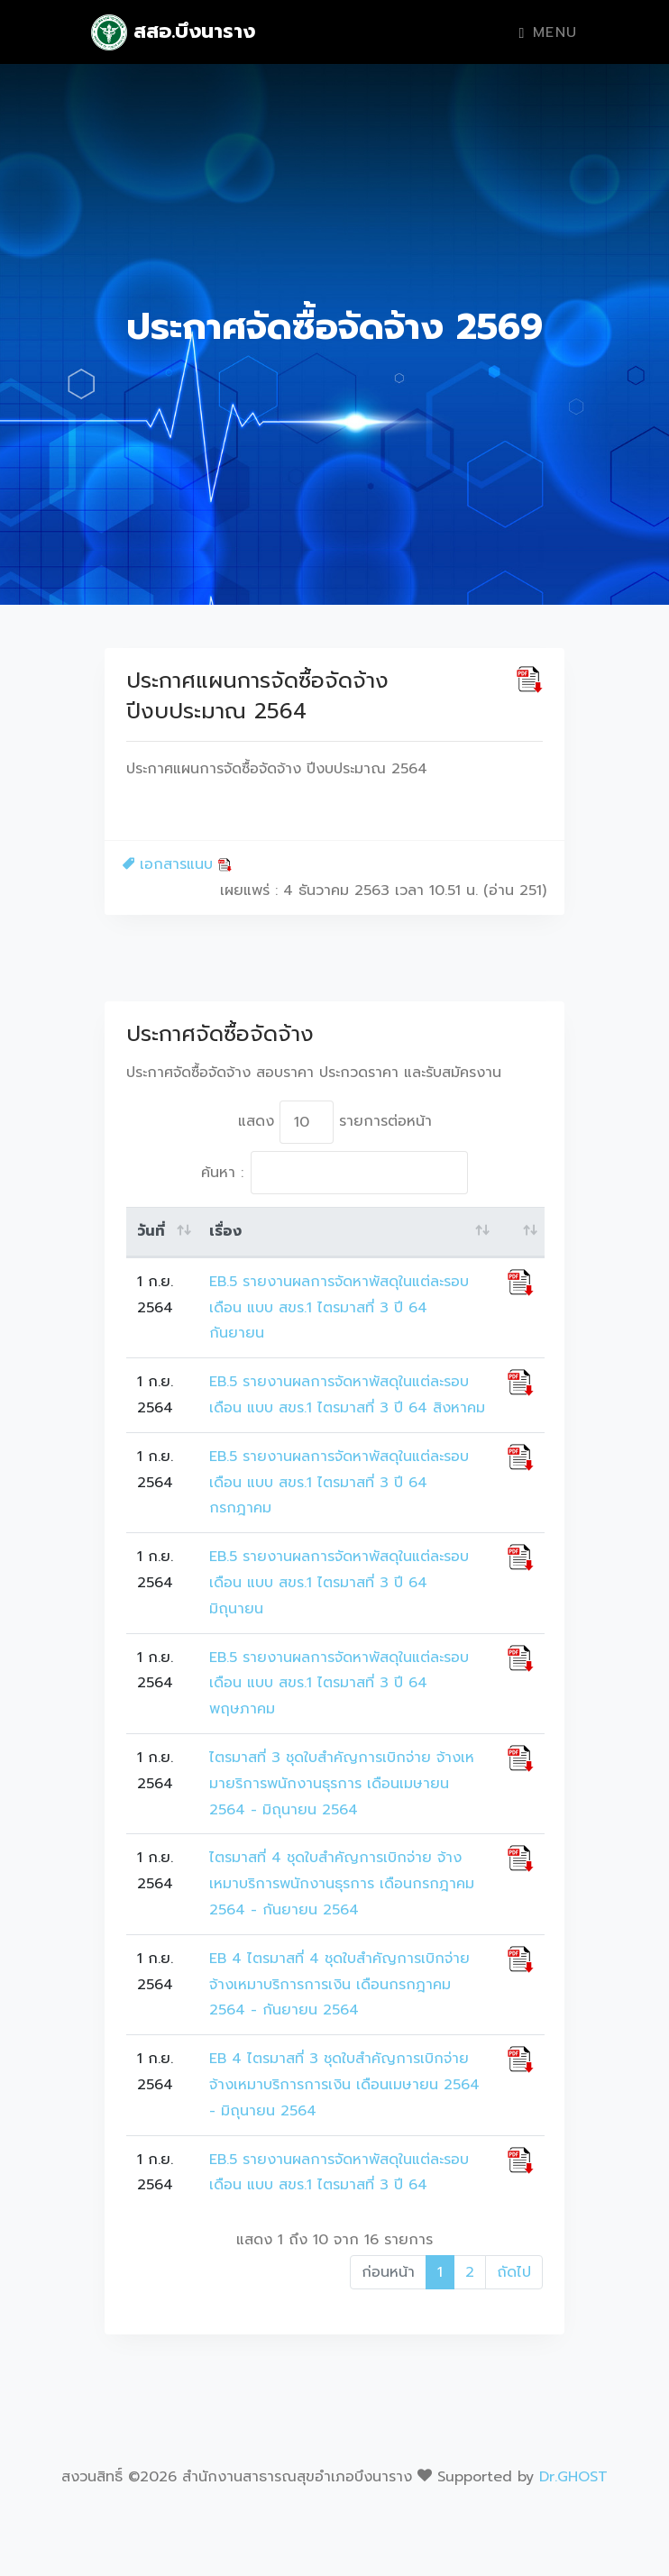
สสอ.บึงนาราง (173, 32)
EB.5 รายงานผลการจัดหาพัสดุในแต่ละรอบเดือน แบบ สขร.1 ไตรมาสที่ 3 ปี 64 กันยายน (339, 1308)
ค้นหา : (334, 1172)
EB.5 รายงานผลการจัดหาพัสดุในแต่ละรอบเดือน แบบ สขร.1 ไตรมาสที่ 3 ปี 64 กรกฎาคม (339, 1483)
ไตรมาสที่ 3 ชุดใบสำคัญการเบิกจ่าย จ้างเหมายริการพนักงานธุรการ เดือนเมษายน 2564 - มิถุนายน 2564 (341, 1784)
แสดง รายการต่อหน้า (335, 1122)
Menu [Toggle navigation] (548, 32)
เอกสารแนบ (177, 864)
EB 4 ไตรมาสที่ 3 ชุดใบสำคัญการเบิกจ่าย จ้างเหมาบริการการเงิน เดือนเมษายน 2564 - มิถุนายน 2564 (344, 2085)
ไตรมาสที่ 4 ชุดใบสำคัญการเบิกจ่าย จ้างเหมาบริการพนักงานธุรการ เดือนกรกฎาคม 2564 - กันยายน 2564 (341, 1884)
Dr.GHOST (573, 2477)
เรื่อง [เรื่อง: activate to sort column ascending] (225, 1231)
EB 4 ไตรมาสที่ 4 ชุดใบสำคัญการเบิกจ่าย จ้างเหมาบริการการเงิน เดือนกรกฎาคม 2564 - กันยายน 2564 (339, 1985)
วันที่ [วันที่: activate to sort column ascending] (151, 1231)
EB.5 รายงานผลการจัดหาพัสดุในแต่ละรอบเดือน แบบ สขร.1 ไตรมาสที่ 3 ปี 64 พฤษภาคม (339, 1684)
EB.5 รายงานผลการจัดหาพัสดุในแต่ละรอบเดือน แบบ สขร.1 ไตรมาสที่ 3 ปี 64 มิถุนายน (339, 1583)
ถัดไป (514, 2272)
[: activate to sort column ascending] (521, 1232)
